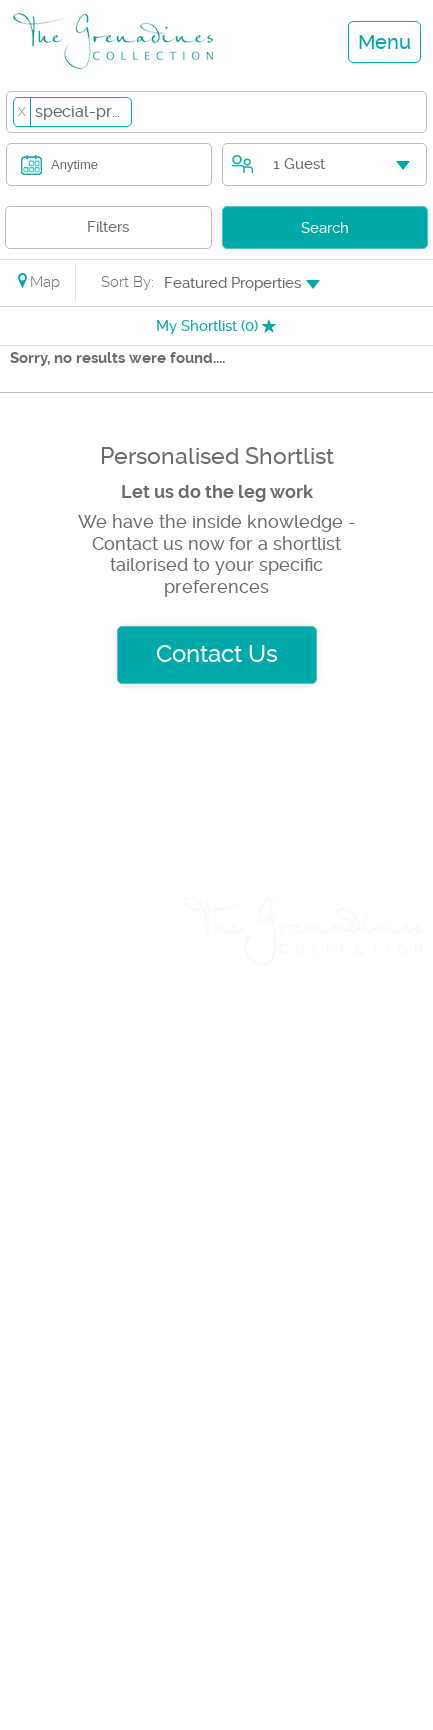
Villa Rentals (71, 960)
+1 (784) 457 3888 (298, 1520)
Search (325, 228)
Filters (108, 227)
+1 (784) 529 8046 (132, 1640)
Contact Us (217, 654)
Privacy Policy (355, 1062)
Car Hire (52, 1194)
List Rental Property (104, 1229)
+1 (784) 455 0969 (300, 1640)
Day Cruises (69, 1030)
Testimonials (361, 1096)
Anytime (74, 164)
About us (376, 994)
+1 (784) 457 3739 (133, 1520)
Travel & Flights (84, 1159)
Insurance (61, 1299)
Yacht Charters (82, 1124)
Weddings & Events (71, 1077)
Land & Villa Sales (96, 995)
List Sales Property (100, 1264)
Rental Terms (358, 1028)
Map (37, 282)
